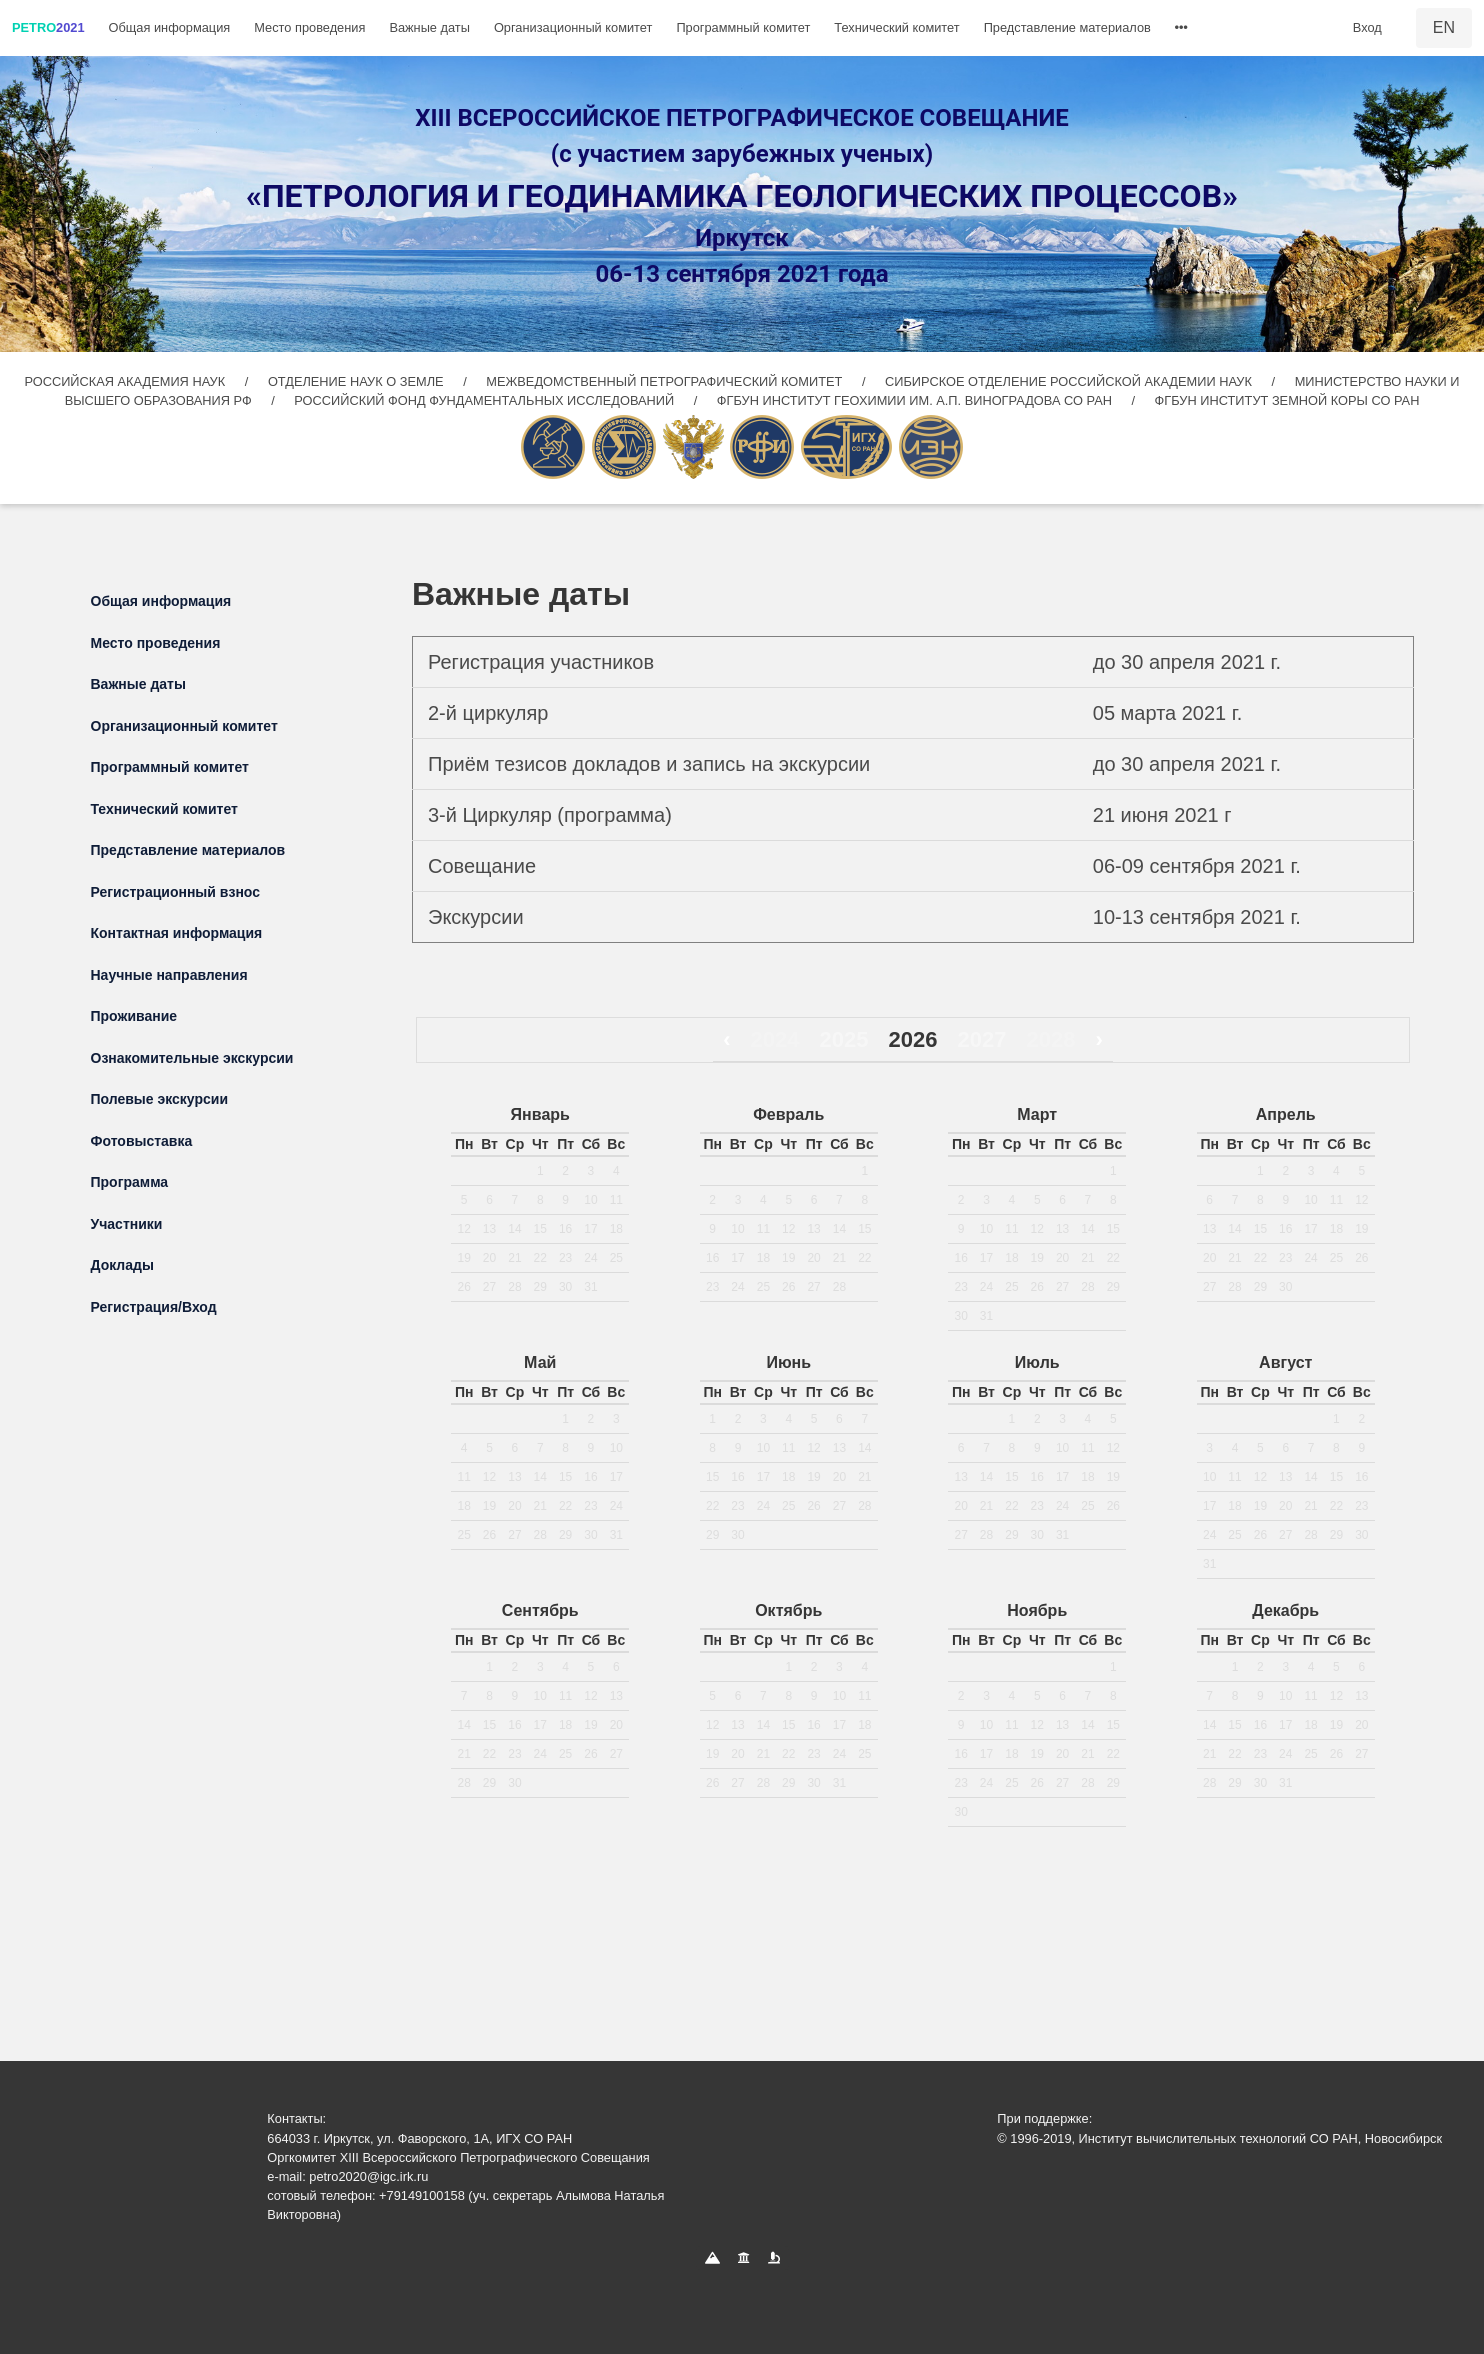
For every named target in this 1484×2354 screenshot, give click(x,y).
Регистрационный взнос (176, 892)
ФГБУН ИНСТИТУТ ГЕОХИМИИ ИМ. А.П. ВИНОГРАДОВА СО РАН (916, 400)
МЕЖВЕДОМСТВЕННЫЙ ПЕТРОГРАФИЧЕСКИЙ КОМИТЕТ (666, 381)
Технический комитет (896, 27)
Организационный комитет (573, 27)
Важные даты (429, 27)
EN (1444, 27)
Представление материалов (1067, 27)
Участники (127, 1224)
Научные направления (169, 975)
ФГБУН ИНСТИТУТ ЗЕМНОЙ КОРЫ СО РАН (1287, 400)
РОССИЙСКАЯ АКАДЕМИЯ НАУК (126, 381)
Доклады (122, 1265)
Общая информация (170, 27)
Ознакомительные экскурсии (192, 1058)
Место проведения (309, 27)
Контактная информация (177, 933)
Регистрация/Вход (154, 1307)
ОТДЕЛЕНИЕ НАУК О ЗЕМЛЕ (357, 381)
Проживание (134, 1016)
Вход (1367, 27)
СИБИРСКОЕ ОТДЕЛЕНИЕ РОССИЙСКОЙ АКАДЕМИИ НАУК (1068, 381)
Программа (130, 1182)
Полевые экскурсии (160, 1099)
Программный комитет (743, 27)
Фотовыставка (142, 1141)
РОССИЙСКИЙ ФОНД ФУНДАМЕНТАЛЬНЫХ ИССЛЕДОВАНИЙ (485, 400)
